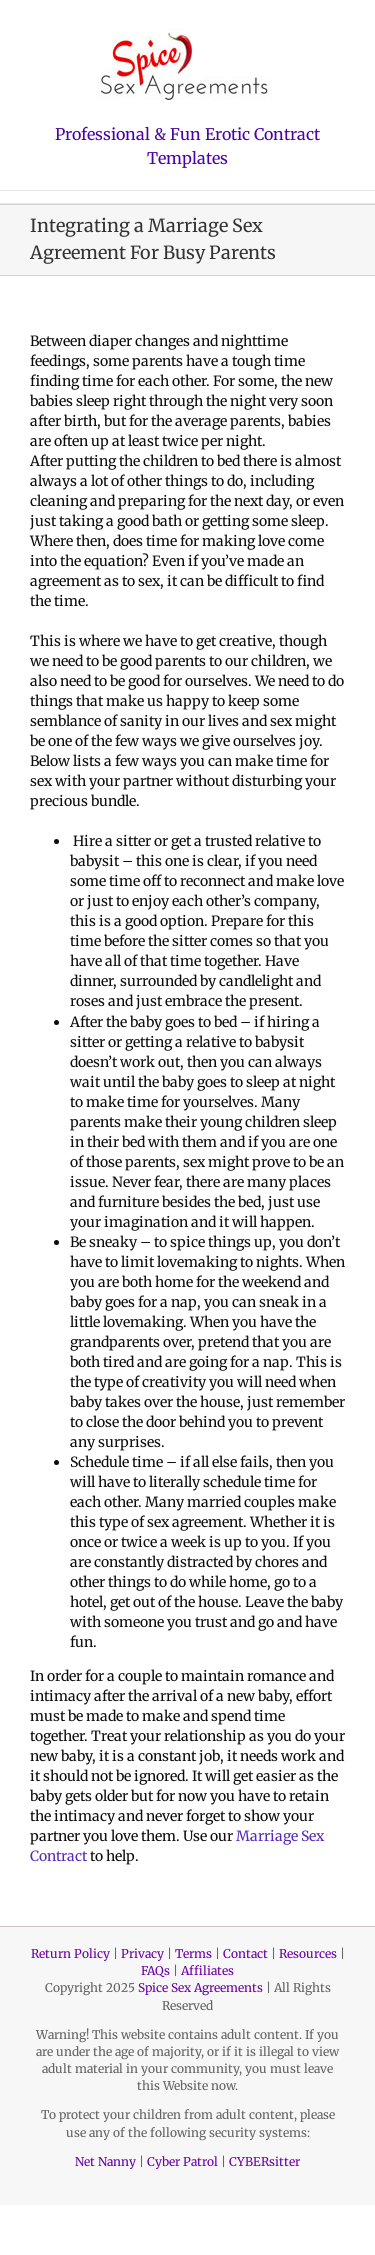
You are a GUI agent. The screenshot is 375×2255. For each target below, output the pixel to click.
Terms (193, 1953)
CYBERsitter (264, 2161)
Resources (308, 1953)
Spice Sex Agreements (200, 1987)
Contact (245, 1953)
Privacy (142, 1953)
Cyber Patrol (182, 2161)
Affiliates (207, 1970)
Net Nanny (105, 2161)
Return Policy (70, 1953)
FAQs (155, 1970)
